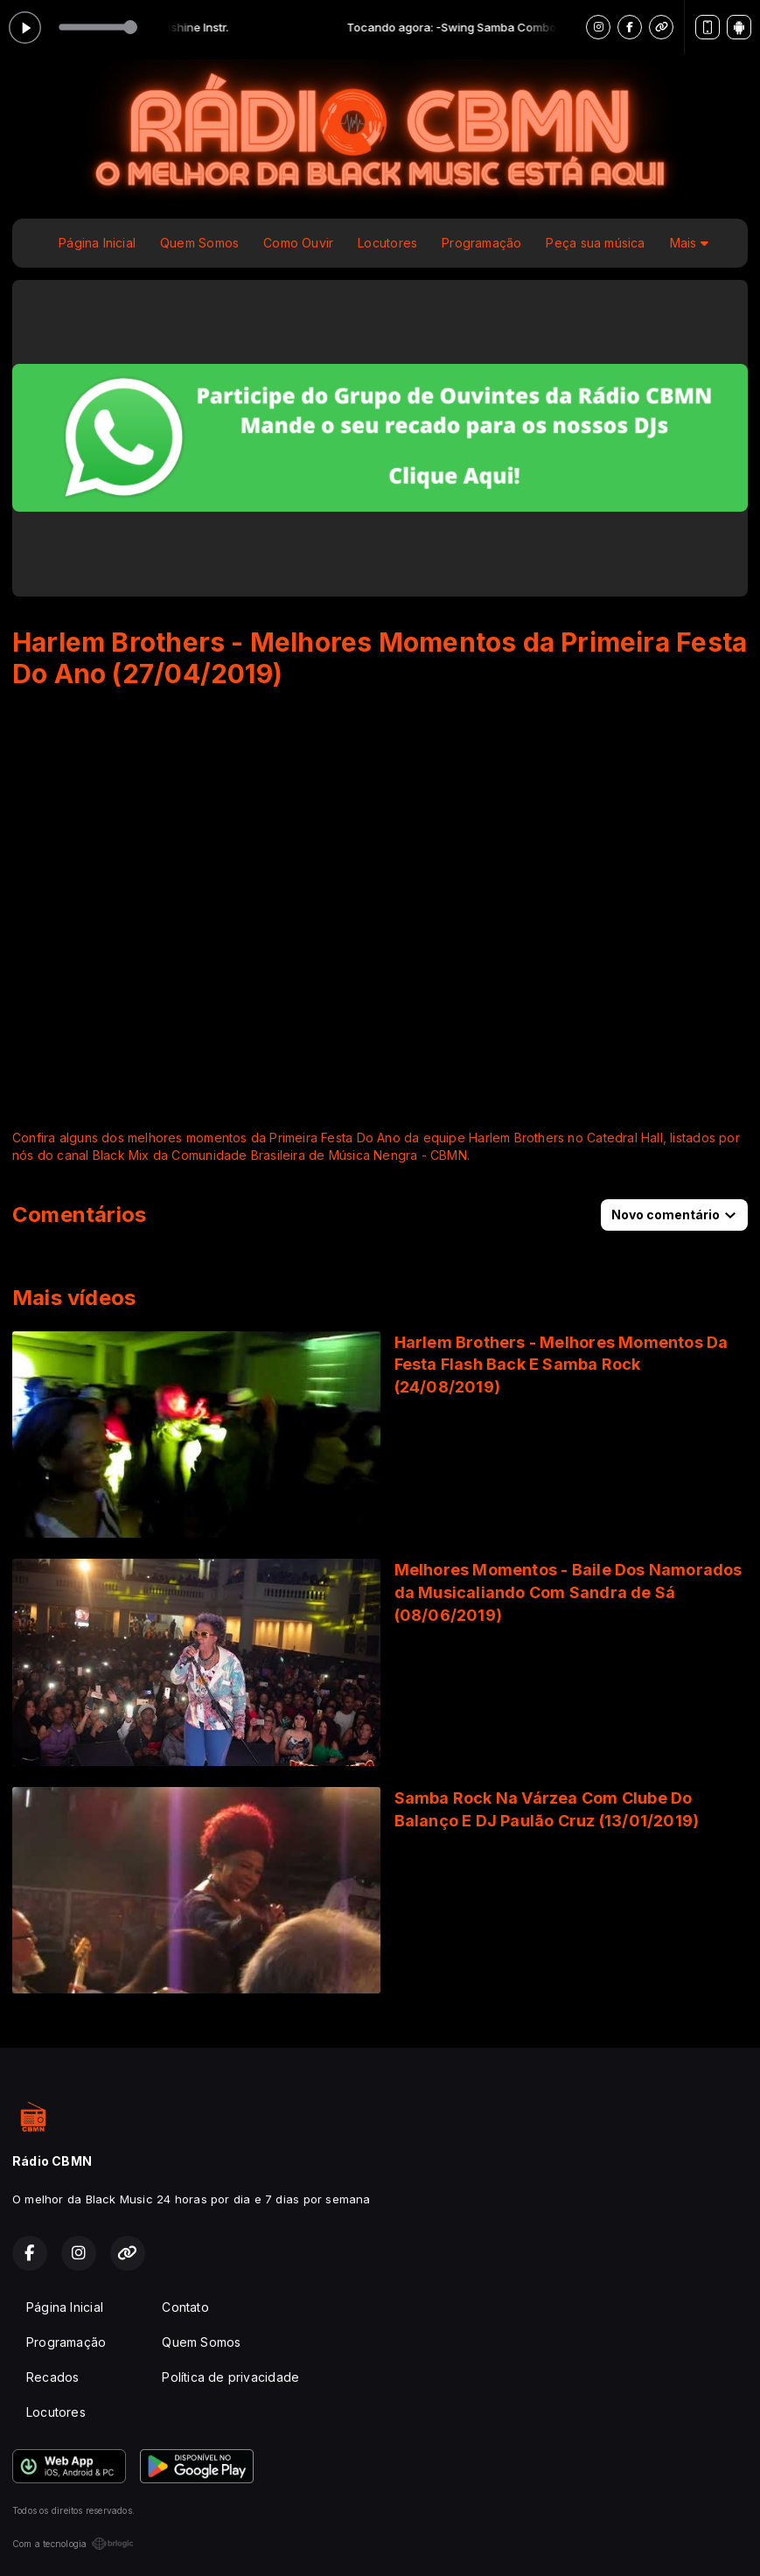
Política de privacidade (230, 2377)
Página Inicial (97, 242)
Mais (689, 242)
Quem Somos (199, 242)
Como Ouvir (298, 242)
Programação (481, 242)
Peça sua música (595, 242)
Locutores (387, 242)
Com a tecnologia (73, 2544)
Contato (185, 2307)
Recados (52, 2377)
